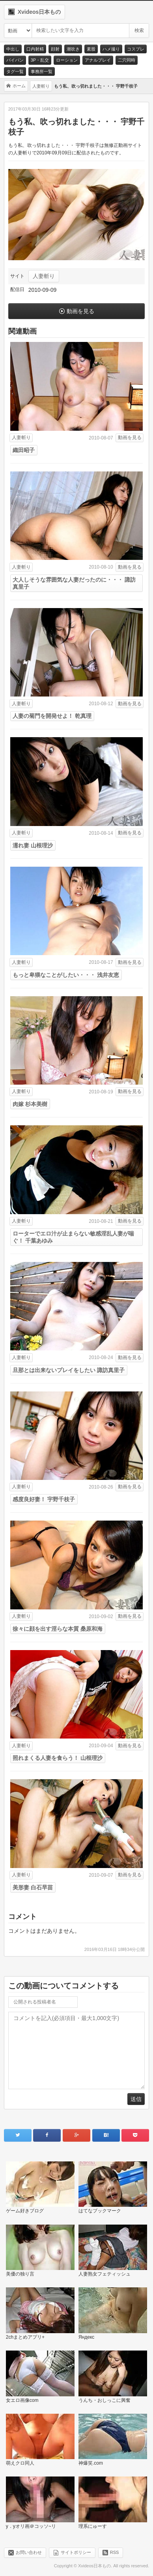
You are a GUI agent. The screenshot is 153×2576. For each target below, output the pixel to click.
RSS (114, 2552)
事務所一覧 (41, 71)
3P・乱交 (40, 60)
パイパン (15, 60)
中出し (12, 49)
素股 (91, 49)
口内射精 (35, 49)
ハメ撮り (111, 49)
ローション (67, 60)
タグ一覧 (15, 71)
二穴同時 (126, 60)
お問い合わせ (29, 2552)
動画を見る (80, 311)
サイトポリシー (76, 2552)
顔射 (55, 49)
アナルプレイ (98, 60)
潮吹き (73, 49)
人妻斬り (44, 276)
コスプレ (135, 49)
